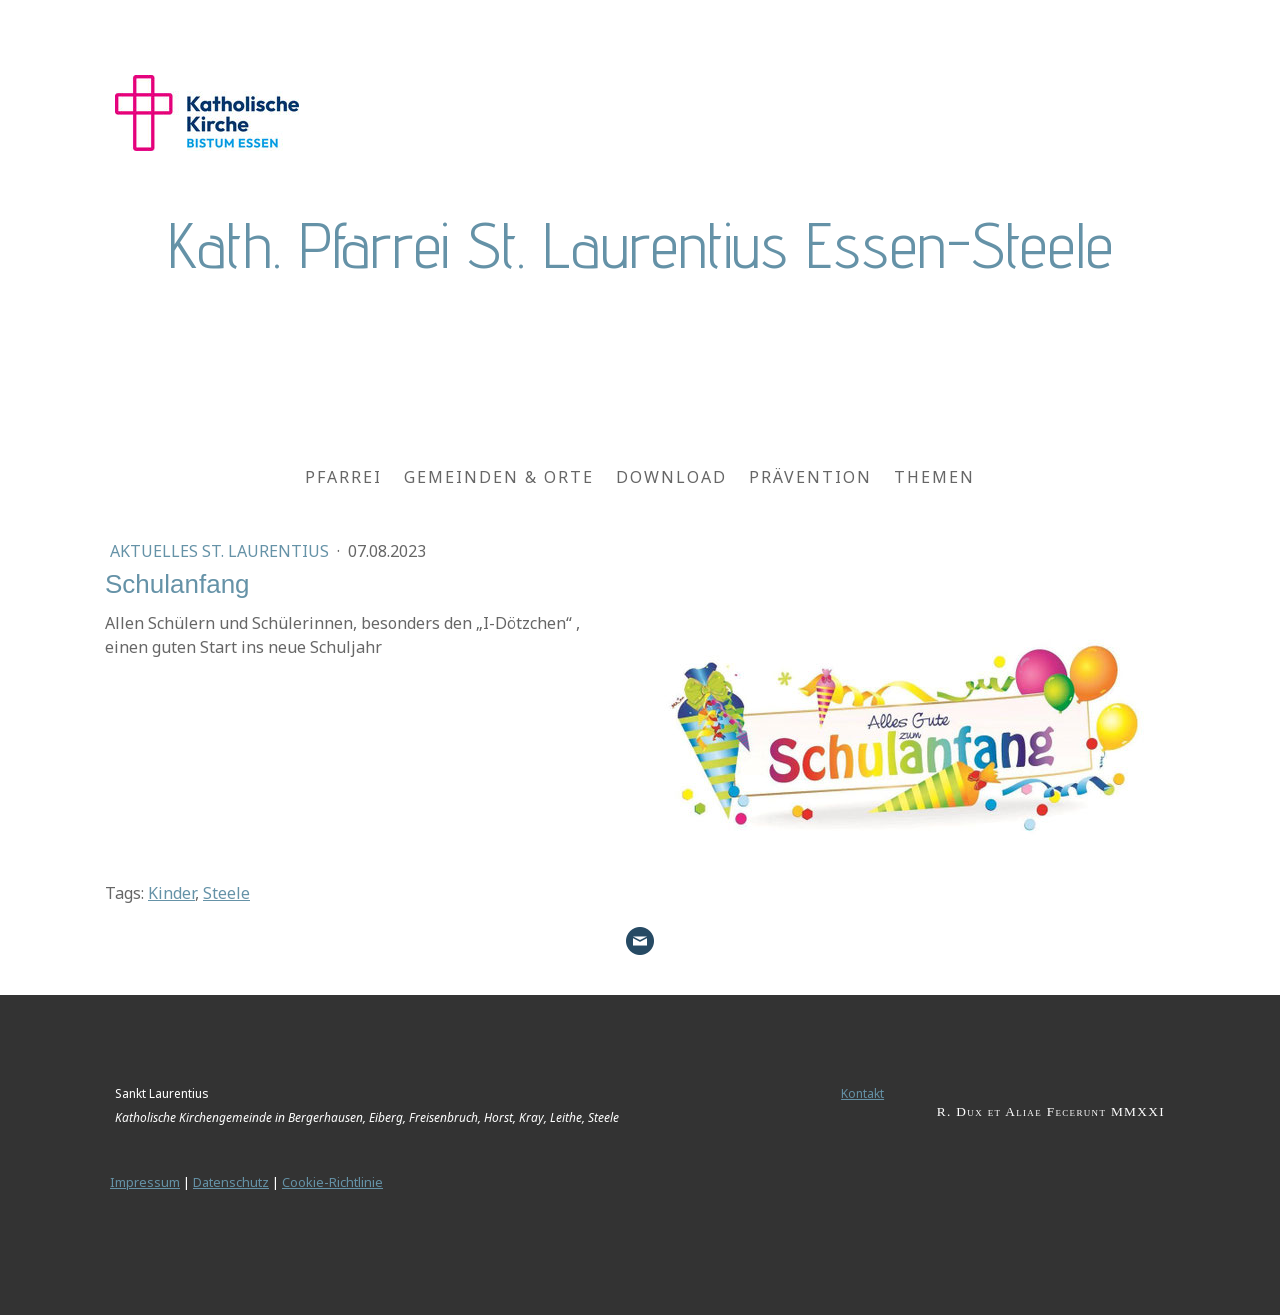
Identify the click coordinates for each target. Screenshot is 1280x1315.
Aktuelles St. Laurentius (221, 551)
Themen (934, 477)
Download (671, 477)
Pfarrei (343, 477)
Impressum (145, 1182)
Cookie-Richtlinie (332, 1182)
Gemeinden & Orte (499, 477)
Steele (226, 893)
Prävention (810, 477)
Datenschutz (231, 1182)
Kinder (171, 893)
